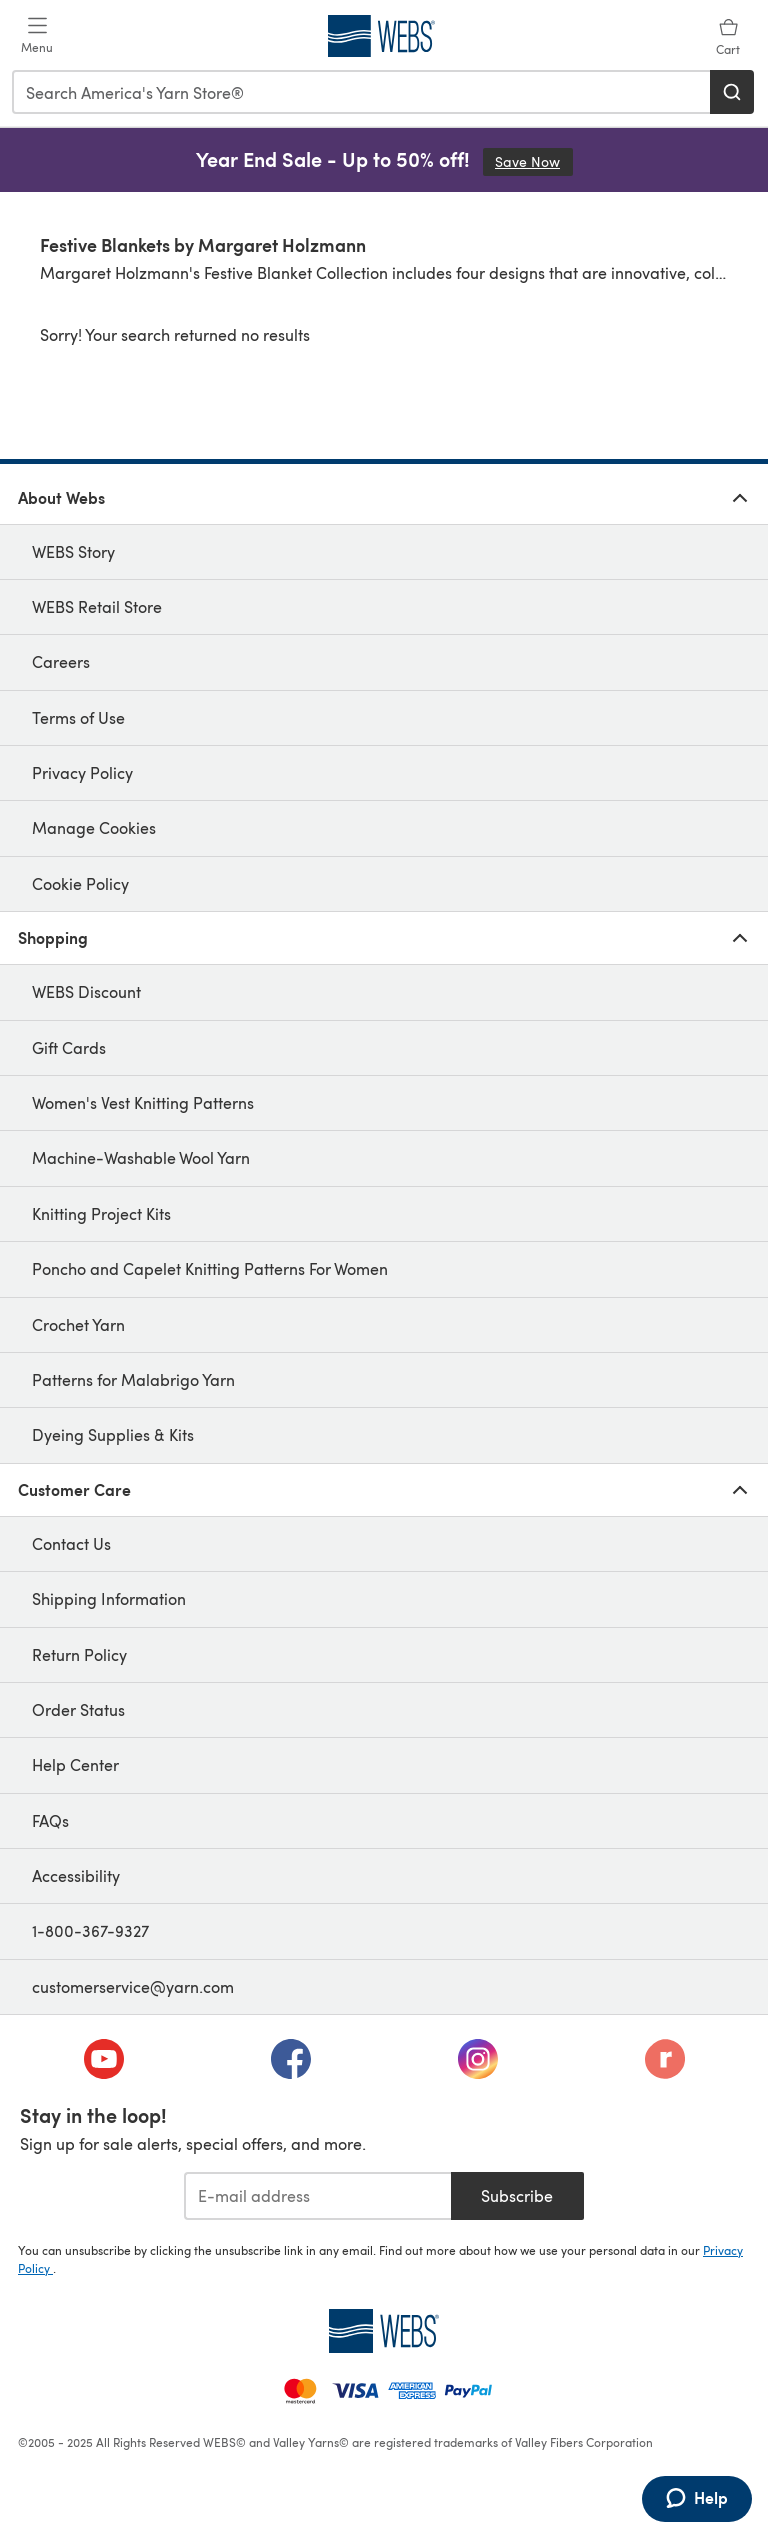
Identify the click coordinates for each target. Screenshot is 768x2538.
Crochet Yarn (78, 1324)
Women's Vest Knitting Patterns (143, 1102)
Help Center (75, 1764)
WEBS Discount (86, 991)
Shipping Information (109, 1598)
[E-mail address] (317, 2196)
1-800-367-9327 (90, 1930)
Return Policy (79, 1654)
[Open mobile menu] (37, 36)
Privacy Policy (82, 772)
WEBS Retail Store (97, 606)
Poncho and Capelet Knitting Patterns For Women (210, 1268)
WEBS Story (73, 551)
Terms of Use (78, 717)
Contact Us (71, 1543)
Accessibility (76, 1875)
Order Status (78, 1709)
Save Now (534, 161)
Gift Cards (69, 1047)
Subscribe (517, 2195)
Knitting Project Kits (101, 1213)
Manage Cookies (94, 827)
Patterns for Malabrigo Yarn (133, 1379)
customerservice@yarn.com (133, 1986)
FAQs (50, 1820)
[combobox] (362, 92)
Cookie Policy (80, 883)
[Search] (732, 92)
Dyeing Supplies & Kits (113, 1434)
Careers (61, 661)
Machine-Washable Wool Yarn (141, 1157)
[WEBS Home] (384, 2331)
